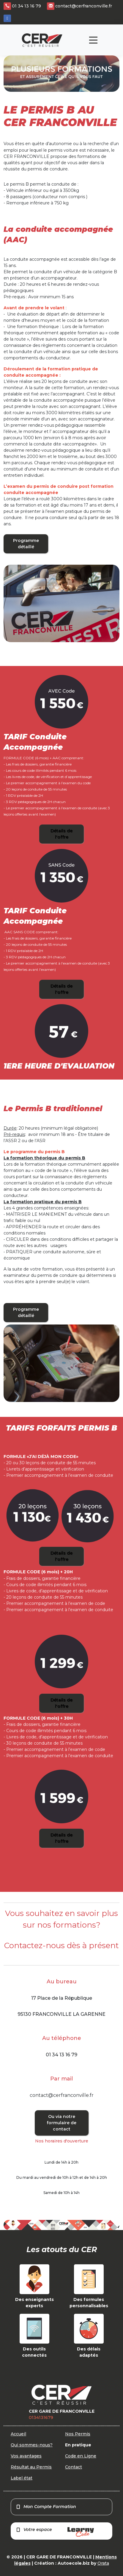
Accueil (18, 2434)
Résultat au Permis (31, 2467)
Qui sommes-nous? (32, 2445)
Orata (103, 2563)
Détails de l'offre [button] (61, 834)
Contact (73, 2467)
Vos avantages (26, 2456)
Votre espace (55, 2532)
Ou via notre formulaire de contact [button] (61, 2123)
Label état (21, 2478)
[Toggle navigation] (93, 40)
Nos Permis (77, 2434)
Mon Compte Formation (46, 2506)
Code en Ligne (80, 2456)
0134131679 (41, 2417)
